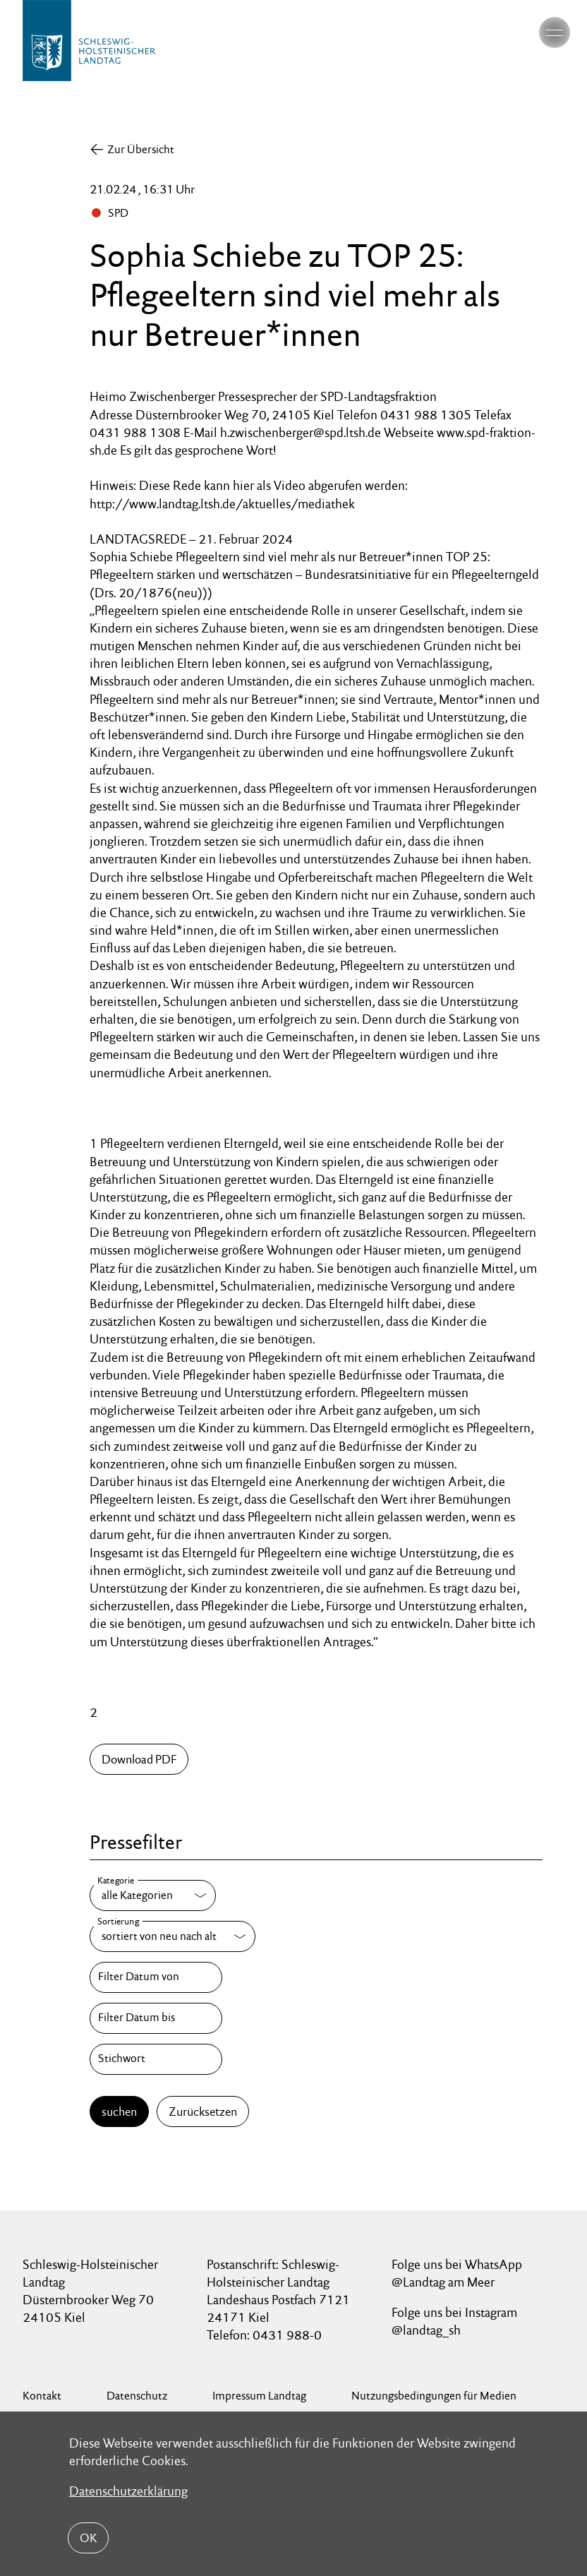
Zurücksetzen (203, 2111)
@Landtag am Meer (443, 2282)
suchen (119, 2111)
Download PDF (139, 1759)
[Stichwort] (156, 2059)
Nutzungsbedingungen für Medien (433, 2395)
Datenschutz (137, 2395)
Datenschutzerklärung (128, 2491)
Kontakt (42, 2395)
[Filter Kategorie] (153, 1895)
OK (88, 2538)
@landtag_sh (426, 2330)
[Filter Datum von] (156, 1977)
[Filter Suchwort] (156, 2059)
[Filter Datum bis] (156, 2018)
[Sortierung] (172, 1936)
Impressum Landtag (259, 2395)
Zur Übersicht (140, 149)
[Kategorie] (153, 1895)
